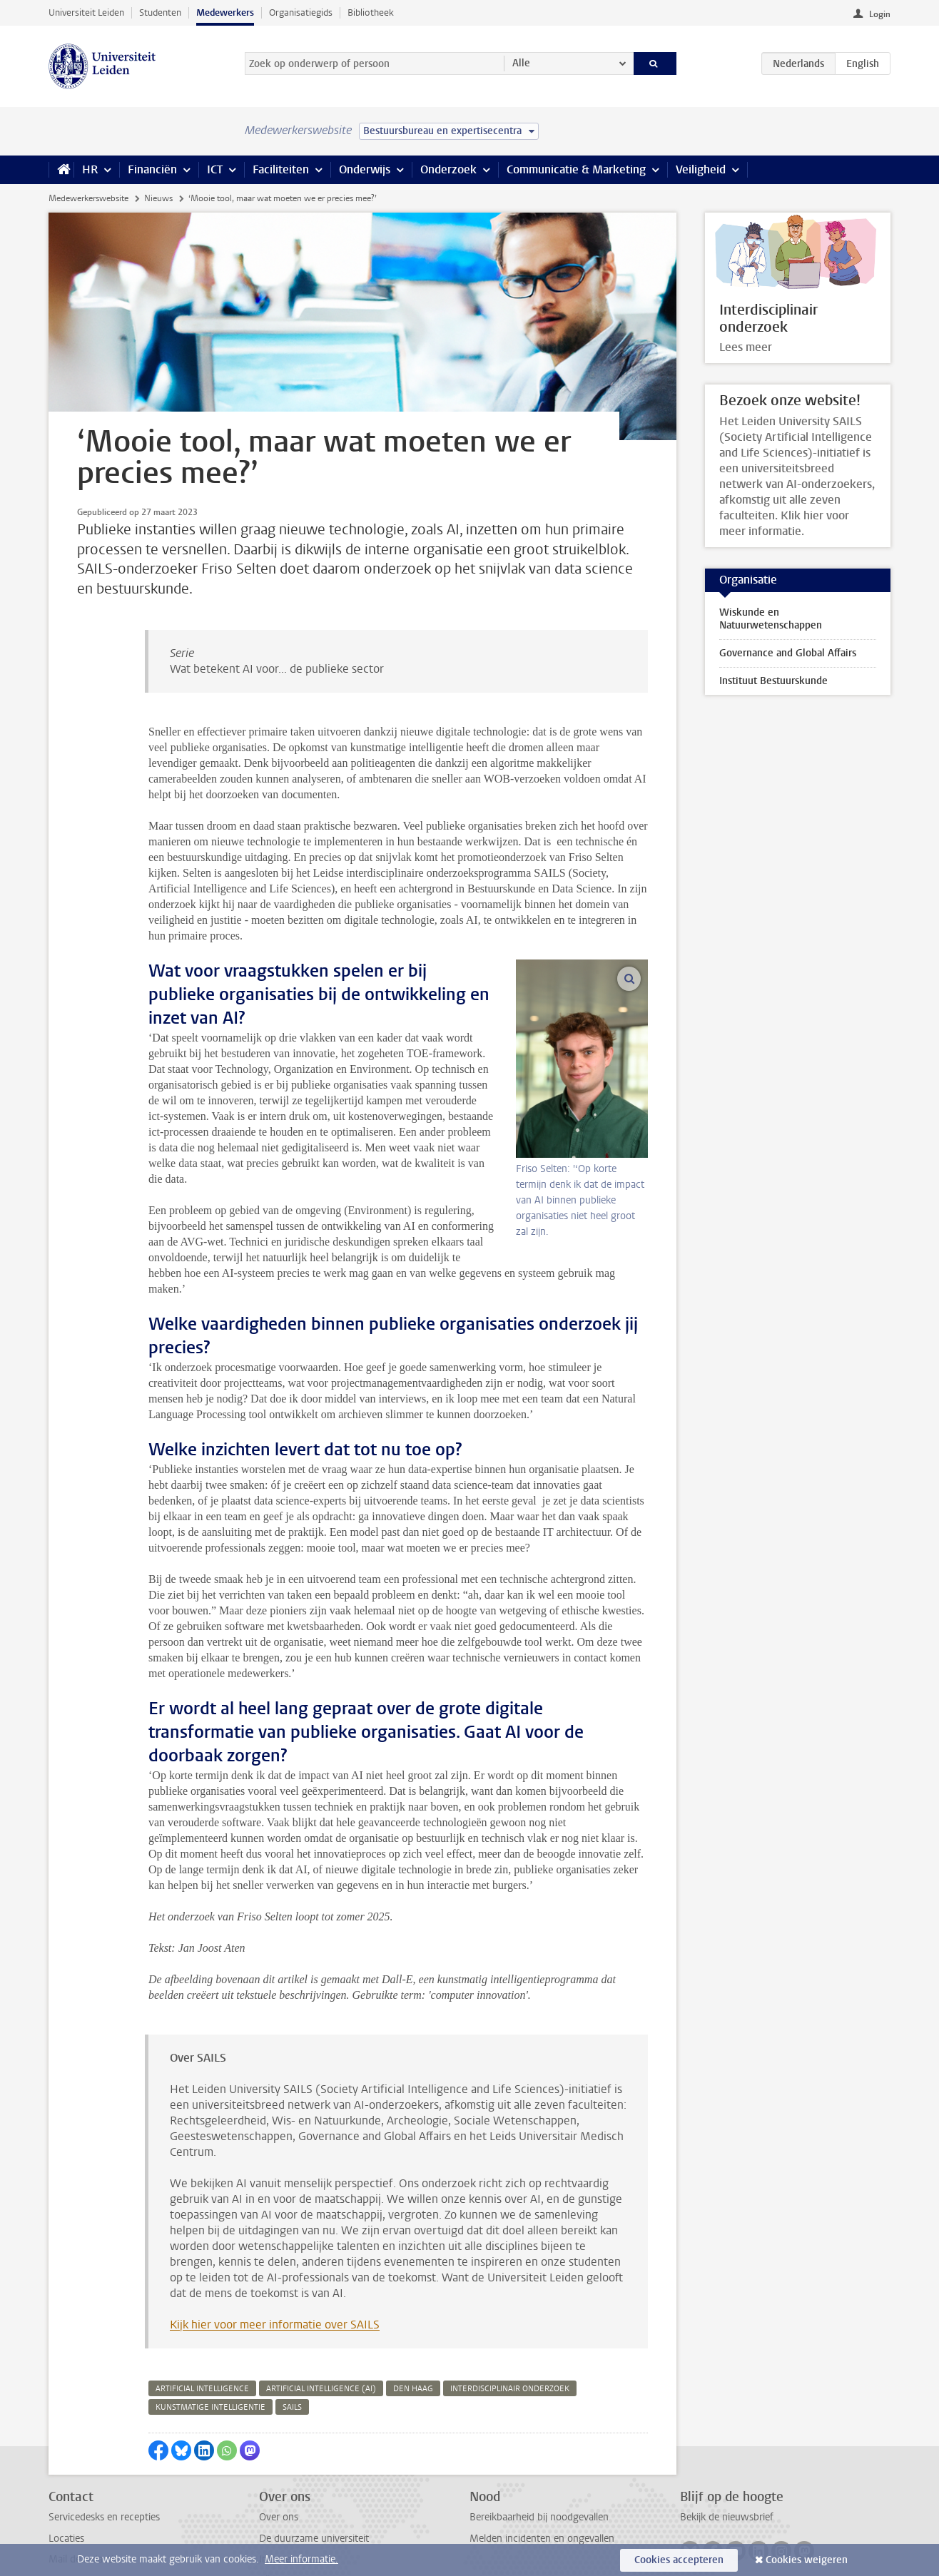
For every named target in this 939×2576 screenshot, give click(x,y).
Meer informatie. (301, 2559)
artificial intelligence (202, 2318)
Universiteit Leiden (86, 12)
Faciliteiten (281, 169)
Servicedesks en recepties (104, 2446)
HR (90, 169)
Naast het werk (292, 2530)
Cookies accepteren (679, 2560)
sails (292, 2336)
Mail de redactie (83, 2488)
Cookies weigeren (807, 2560)
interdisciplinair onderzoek (509, 2318)
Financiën (152, 169)
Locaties (66, 2468)
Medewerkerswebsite (88, 198)
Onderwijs (364, 169)
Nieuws (158, 198)
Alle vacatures (289, 2509)
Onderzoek (448, 169)
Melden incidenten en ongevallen (542, 2468)
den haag (413, 2318)
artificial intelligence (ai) (321, 2318)
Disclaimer (71, 2530)
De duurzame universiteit (314, 2468)
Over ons (278, 2446)
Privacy (64, 2509)
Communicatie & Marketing (576, 169)
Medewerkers (225, 12)
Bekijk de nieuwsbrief (726, 2446)
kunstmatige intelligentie (210, 2336)
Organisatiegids (301, 12)
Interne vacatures (297, 2488)
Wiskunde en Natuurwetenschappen (770, 619)
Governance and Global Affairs (787, 653)
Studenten (160, 12)
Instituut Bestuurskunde (773, 681)
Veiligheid (701, 169)
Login (879, 14)
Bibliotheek (370, 12)
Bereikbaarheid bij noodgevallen (539, 2446)
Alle (521, 63)
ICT (215, 169)
